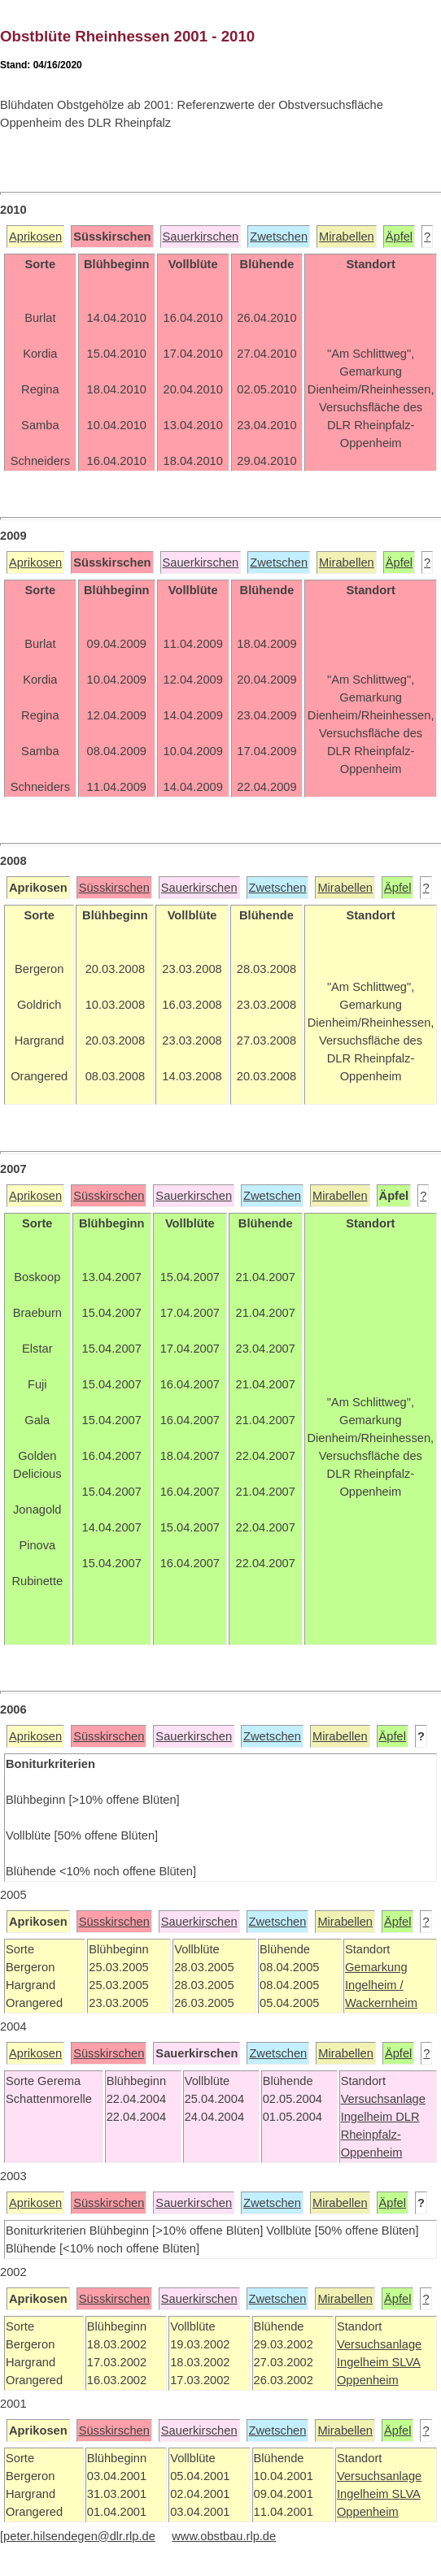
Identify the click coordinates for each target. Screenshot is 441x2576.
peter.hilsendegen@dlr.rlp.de (79, 2536)
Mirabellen (346, 236)
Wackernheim (381, 2002)
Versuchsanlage (383, 2098)
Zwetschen (279, 236)
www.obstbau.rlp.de (224, 2536)
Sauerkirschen (201, 236)
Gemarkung (376, 1967)
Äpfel (399, 236)
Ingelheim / (374, 1985)
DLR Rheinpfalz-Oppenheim (380, 2134)
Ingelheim (368, 2116)
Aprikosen (35, 236)
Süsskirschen (114, 887)
